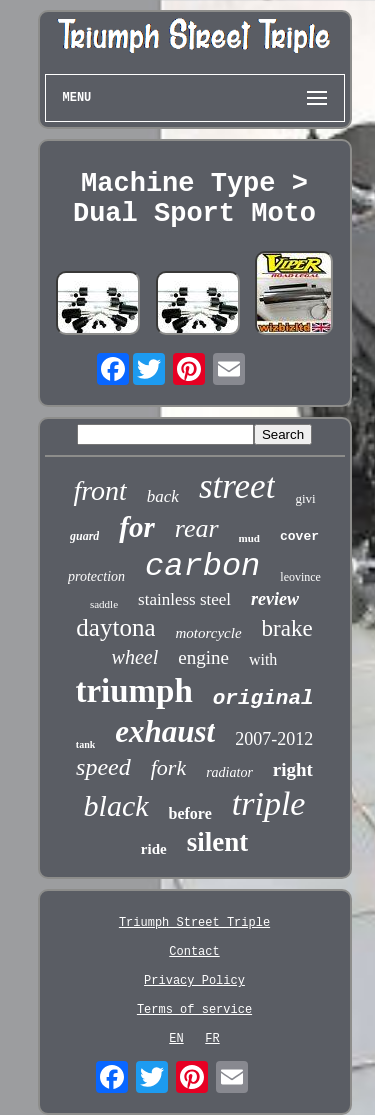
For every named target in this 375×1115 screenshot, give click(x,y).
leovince (300, 577)
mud (249, 538)
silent (218, 842)
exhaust (165, 731)
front (99, 490)
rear (197, 528)
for (136, 527)
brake (287, 628)
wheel (135, 657)
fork (168, 767)
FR (212, 1039)
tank (85, 744)
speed (103, 767)
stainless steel (184, 599)
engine (203, 657)
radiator (229, 772)
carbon (202, 566)
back (163, 496)
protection (96, 576)
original (263, 698)
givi (305, 498)
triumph (133, 691)
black (116, 805)
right (293, 769)
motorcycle (208, 633)
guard (84, 536)
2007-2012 (274, 739)
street (237, 486)
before (190, 813)
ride (154, 849)
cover (299, 536)
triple (269, 803)
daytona (115, 627)
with (263, 659)
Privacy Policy (194, 981)
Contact (194, 952)
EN (176, 1039)
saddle (104, 604)
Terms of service (194, 1010)
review (275, 599)
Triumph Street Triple (194, 923)
